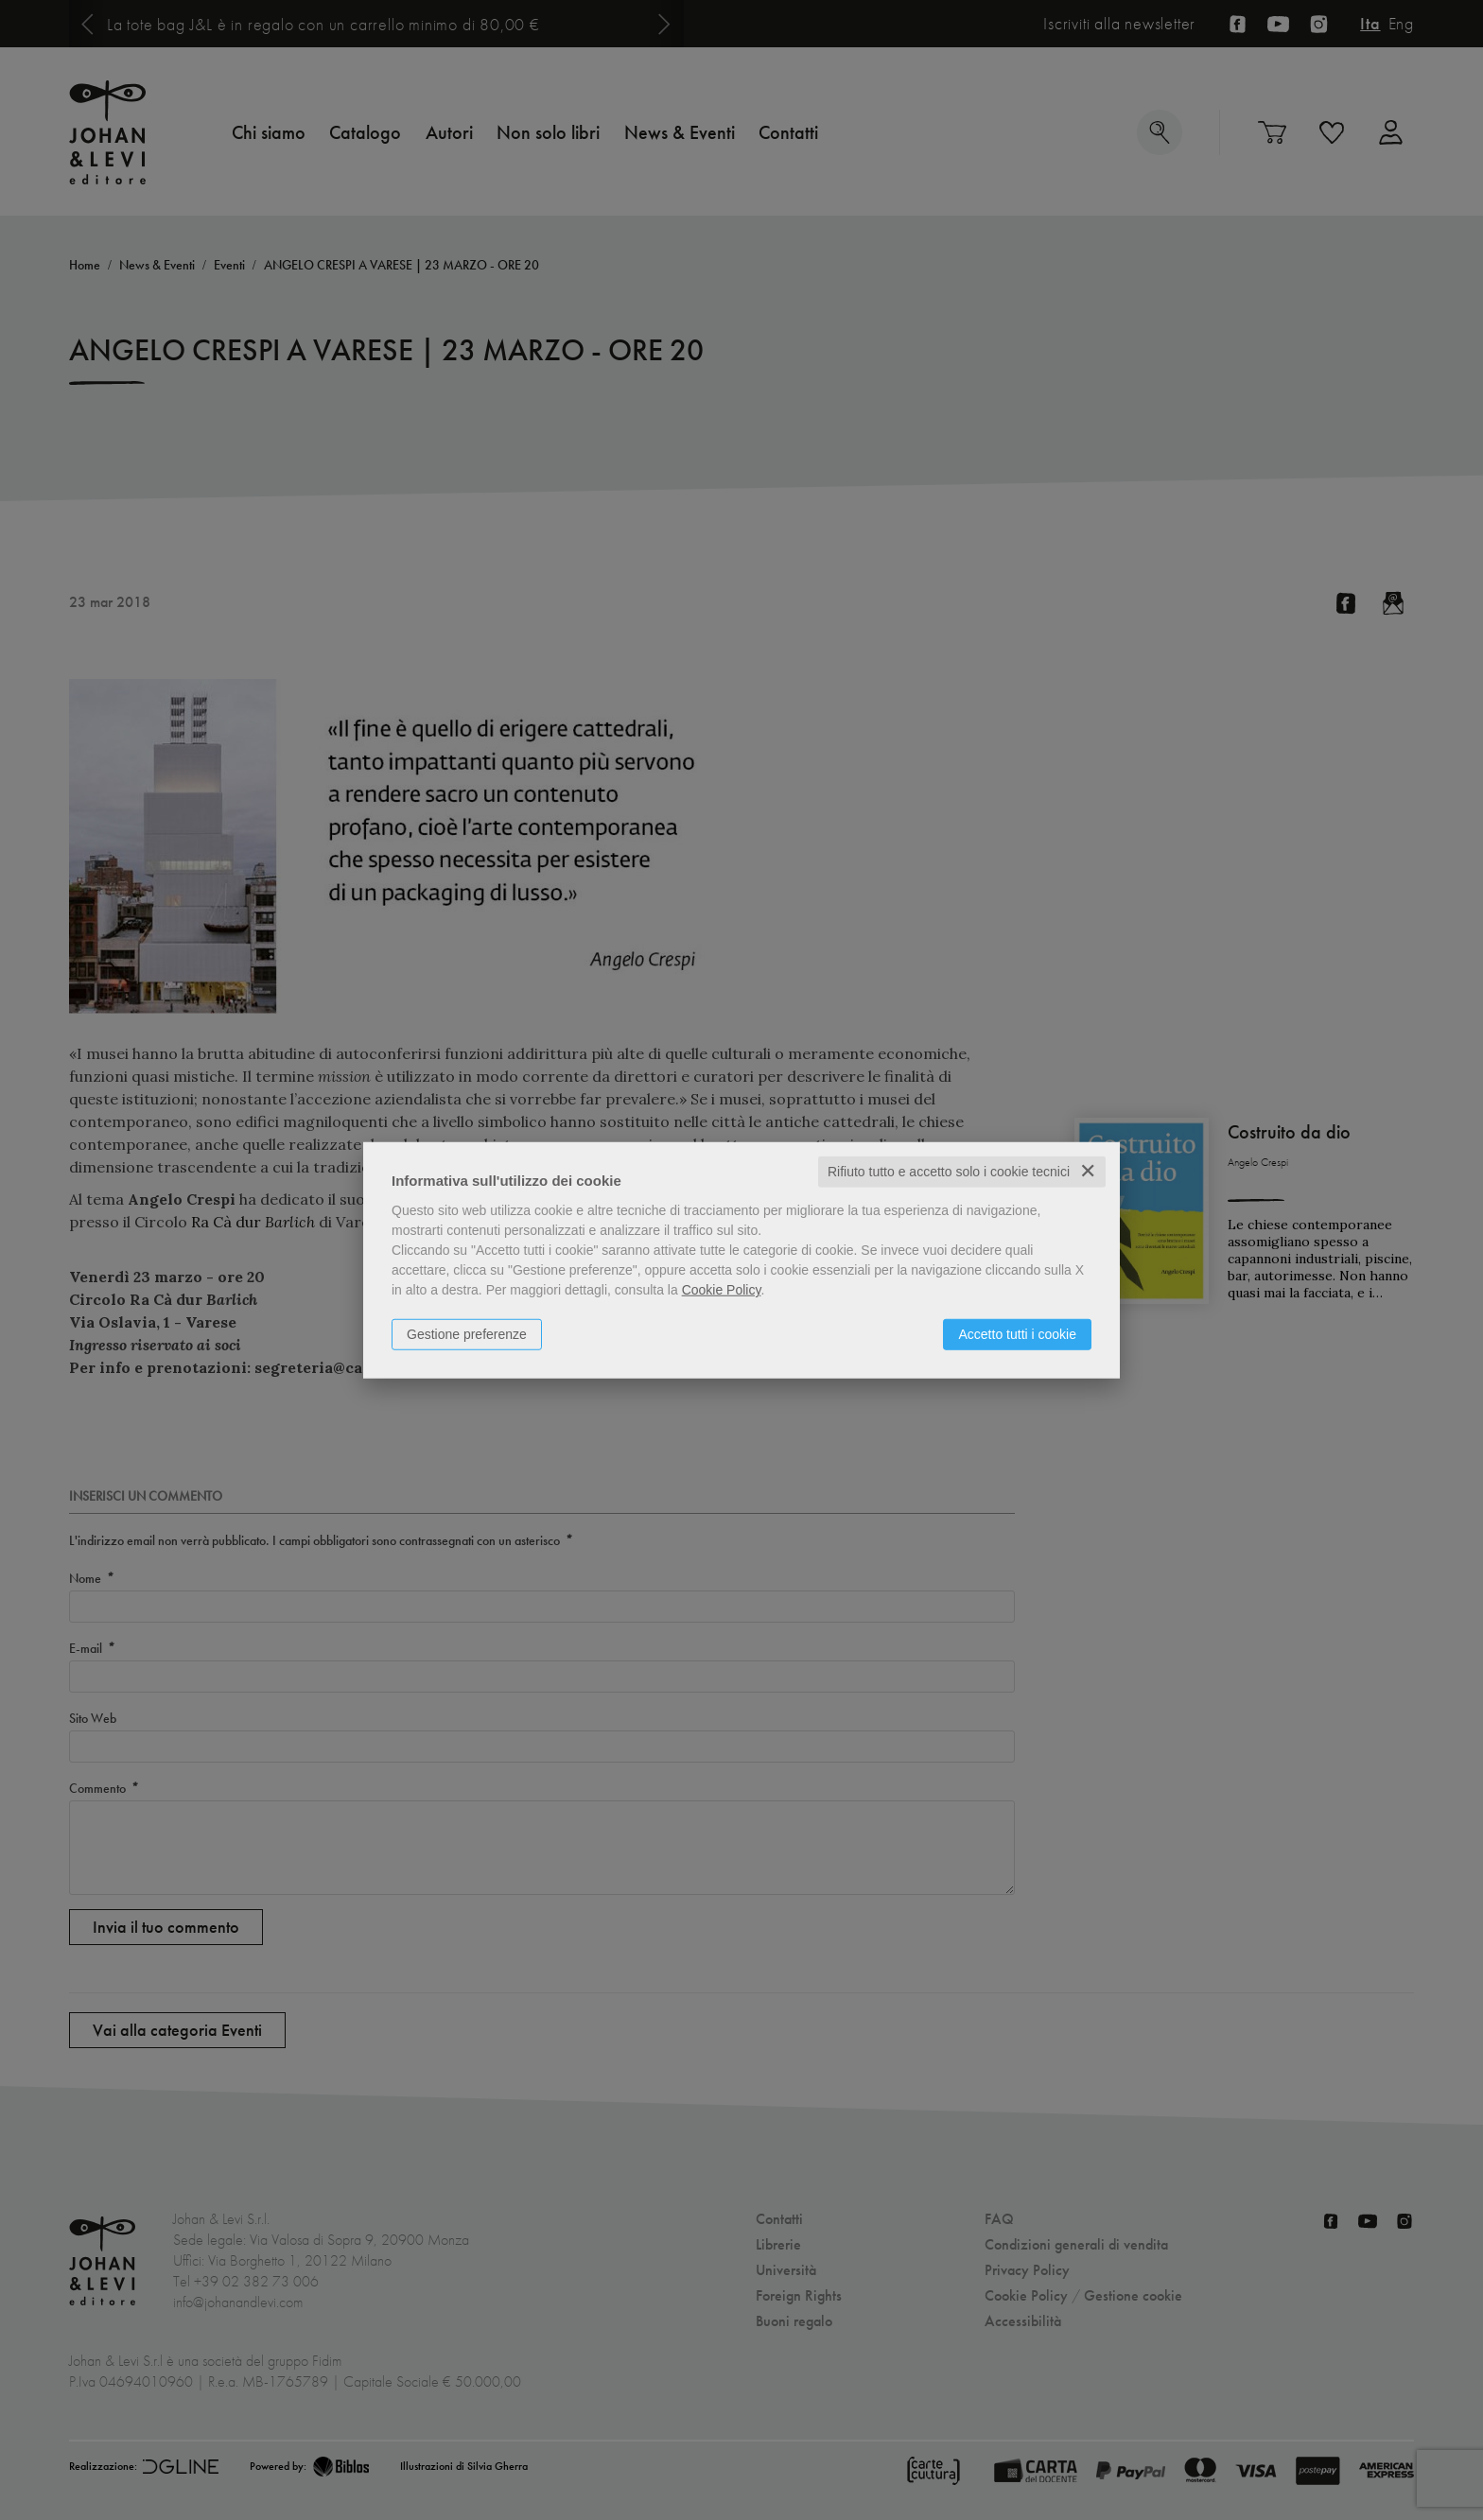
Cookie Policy (721, 1289)
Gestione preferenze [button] (467, 1334)
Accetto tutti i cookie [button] (1017, 1334)
